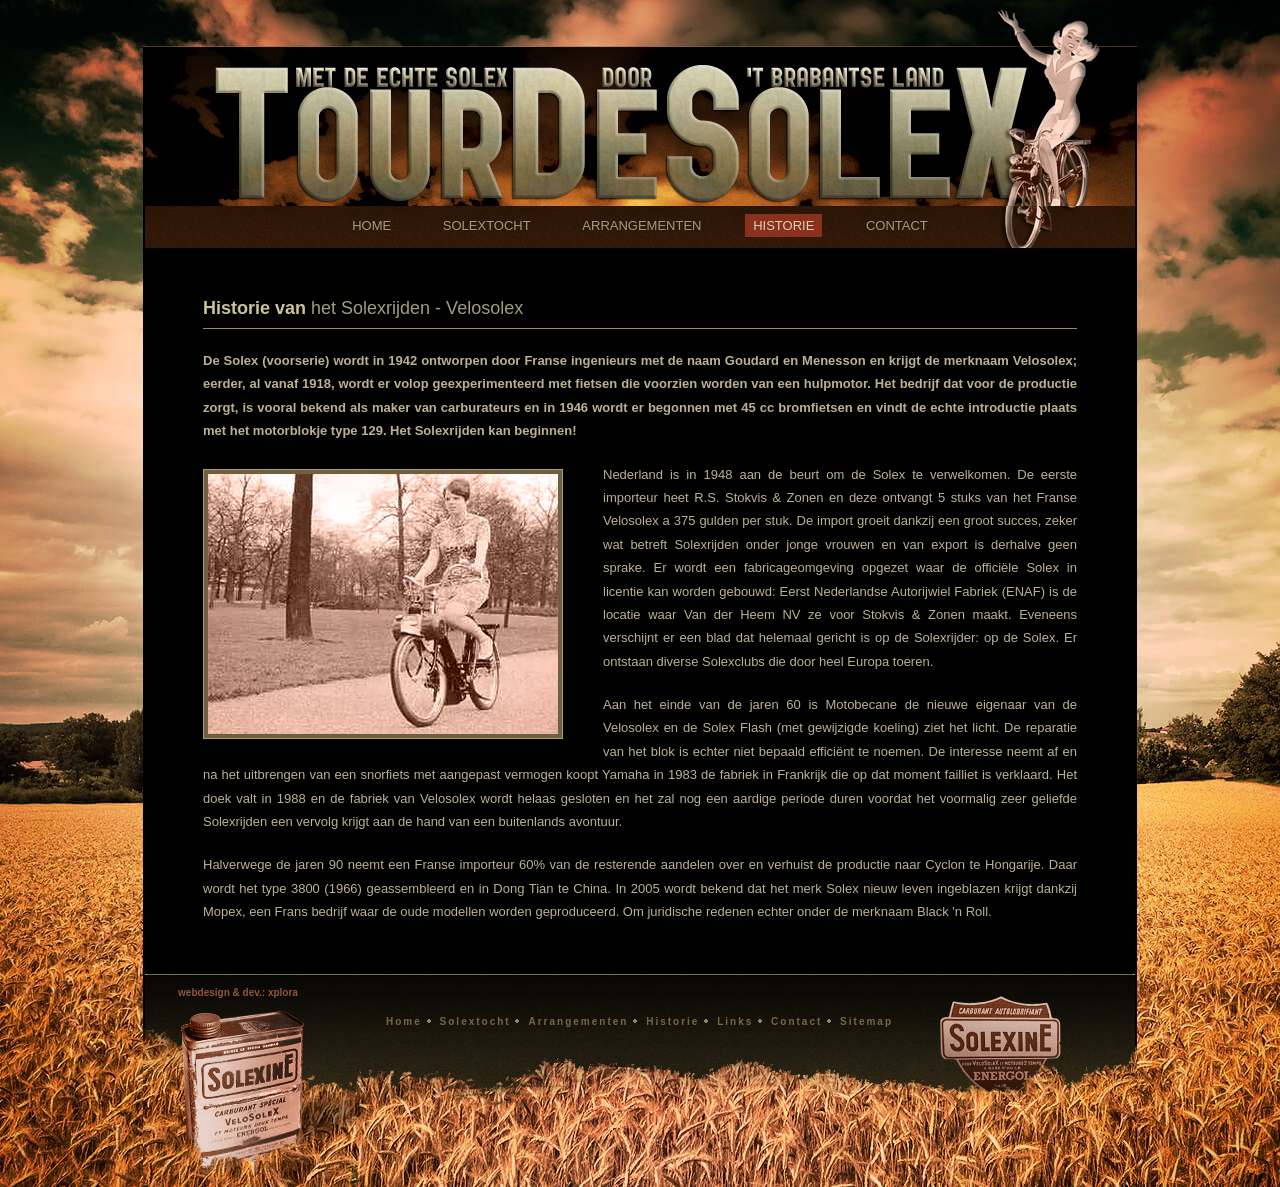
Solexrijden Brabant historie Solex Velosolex (640, 103)
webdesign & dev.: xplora (238, 992)
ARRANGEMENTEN (641, 225)
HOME (371, 225)
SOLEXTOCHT (487, 225)
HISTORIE (783, 225)
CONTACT (897, 225)
